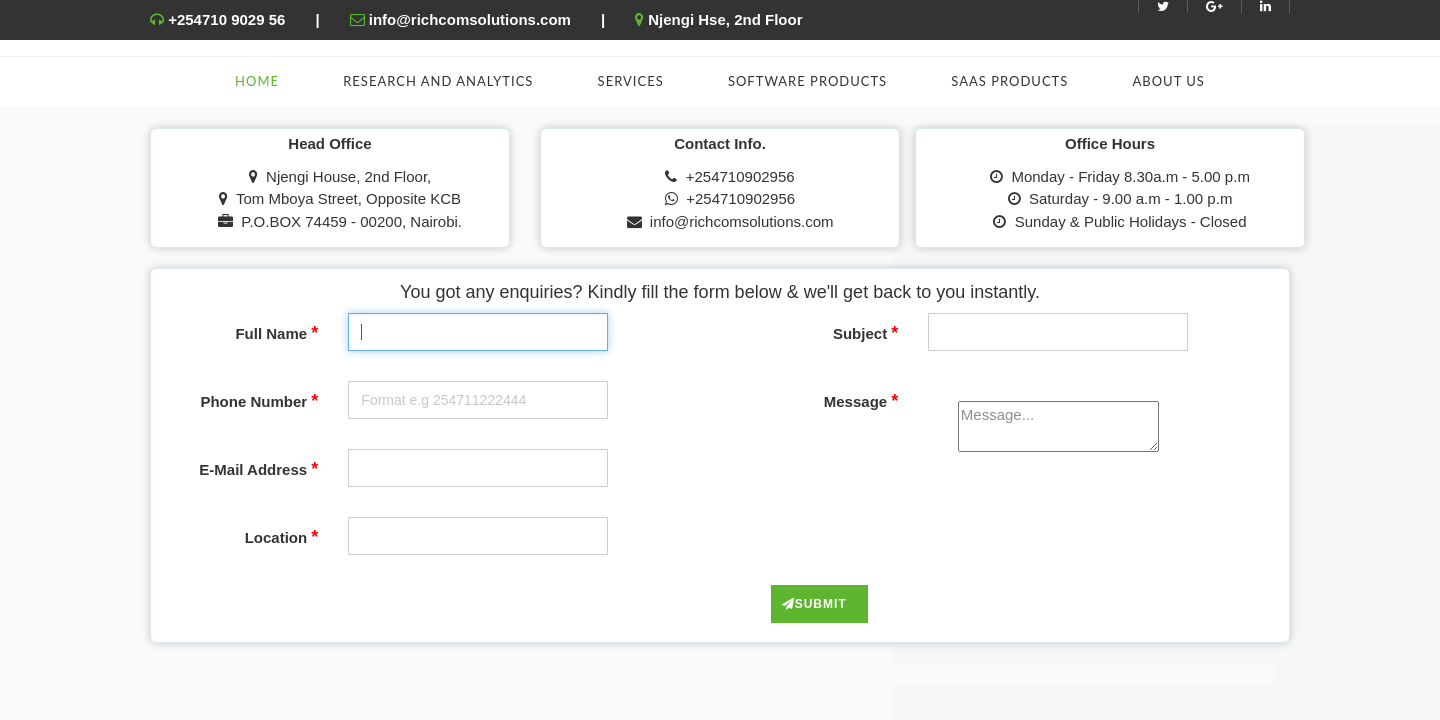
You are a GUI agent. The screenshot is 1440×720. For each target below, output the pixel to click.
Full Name (276, 333)
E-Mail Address (258, 469)
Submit (814, 604)
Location (282, 537)
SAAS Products (1009, 81)
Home (257, 81)
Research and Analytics (438, 81)
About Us (1168, 81)
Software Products (807, 81)
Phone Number (259, 401)
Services (631, 81)
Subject (865, 333)
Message (861, 401)
